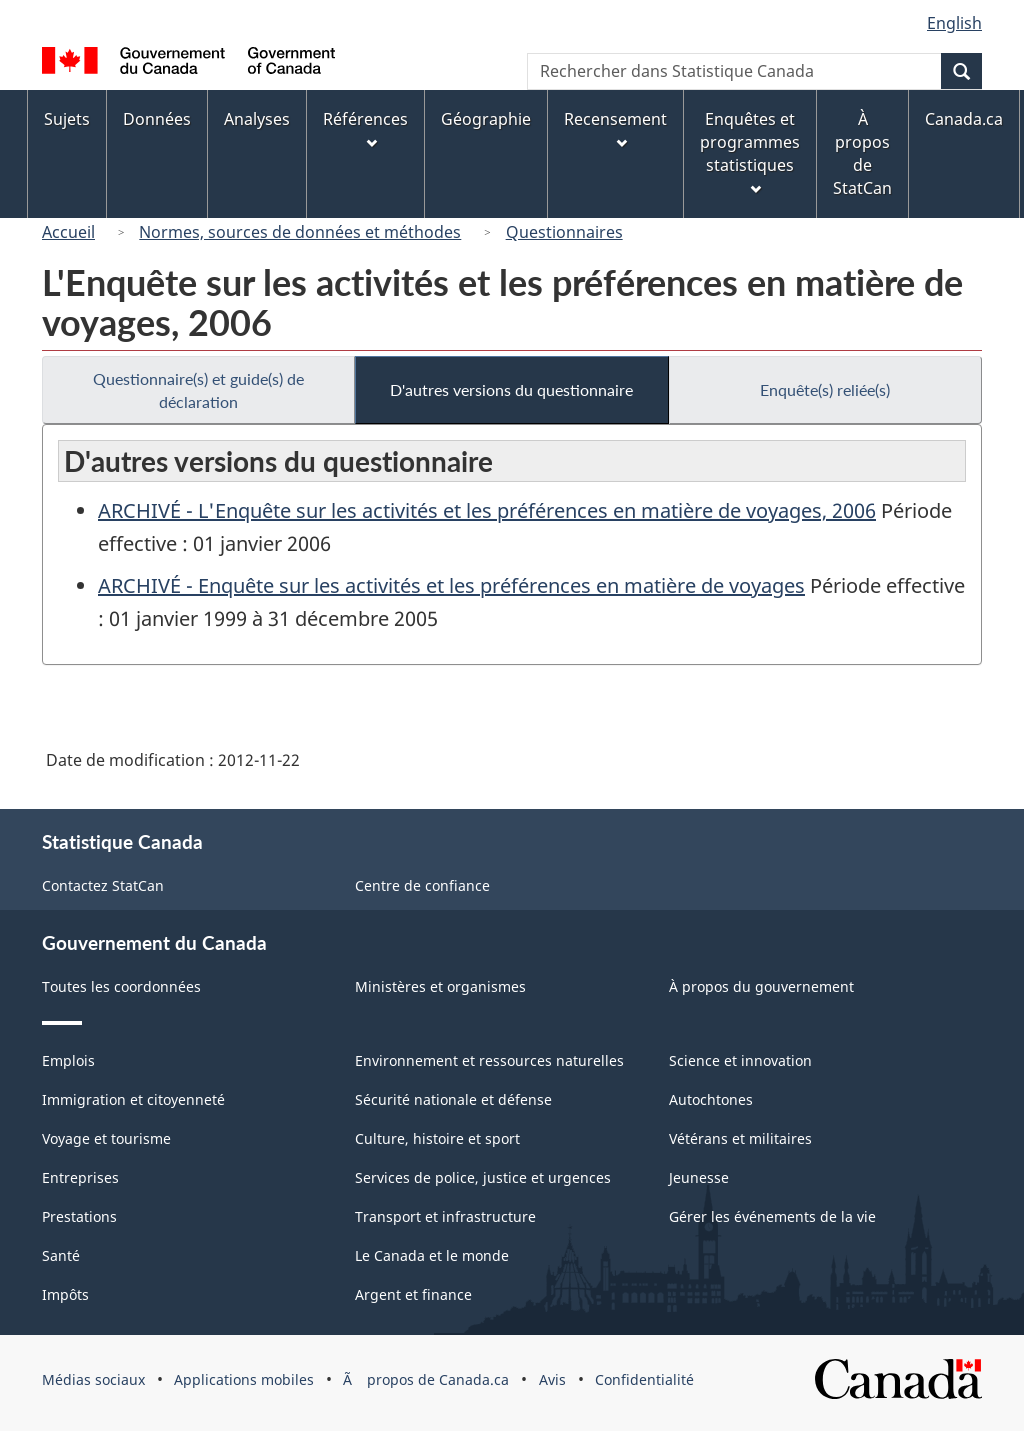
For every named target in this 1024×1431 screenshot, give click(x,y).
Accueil (68, 232)
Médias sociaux (93, 1379)
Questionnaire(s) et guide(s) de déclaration (198, 390)
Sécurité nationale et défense (453, 1099)
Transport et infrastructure (445, 1216)
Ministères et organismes (440, 986)
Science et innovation (740, 1060)
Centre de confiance (422, 885)
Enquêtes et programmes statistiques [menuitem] (750, 151)
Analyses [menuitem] (257, 119)
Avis (552, 1379)
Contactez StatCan (103, 885)
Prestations (79, 1216)
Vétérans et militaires (740, 1138)
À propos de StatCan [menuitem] (862, 153)
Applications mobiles (244, 1379)
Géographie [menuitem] (486, 119)
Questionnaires (564, 232)
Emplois (68, 1060)
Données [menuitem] (157, 119)
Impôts (65, 1294)
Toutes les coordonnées (121, 986)
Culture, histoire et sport (437, 1138)
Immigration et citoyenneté (133, 1099)
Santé (61, 1255)
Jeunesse (699, 1177)
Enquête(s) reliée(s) (825, 389)
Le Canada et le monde (432, 1255)
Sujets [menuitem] (67, 119)
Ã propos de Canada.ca (426, 1379)
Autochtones (711, 1099)
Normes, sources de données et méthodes (300, 232)
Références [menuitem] (365, 128)
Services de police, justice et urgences (483, 1177)
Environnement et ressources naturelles (489, 1060)
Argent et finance (413, 1294)
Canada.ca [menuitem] (964, 119)
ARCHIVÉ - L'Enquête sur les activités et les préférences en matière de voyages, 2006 (487, 510)
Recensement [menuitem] (615, 128)
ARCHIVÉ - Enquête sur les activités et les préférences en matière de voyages (451, 585)
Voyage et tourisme (106, 1138)
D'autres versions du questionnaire (511, 389)
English (954, 23)
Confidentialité (644, 1379)
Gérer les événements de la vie (772, 1216)
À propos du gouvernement (761, 986)
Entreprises (80, 1177)
